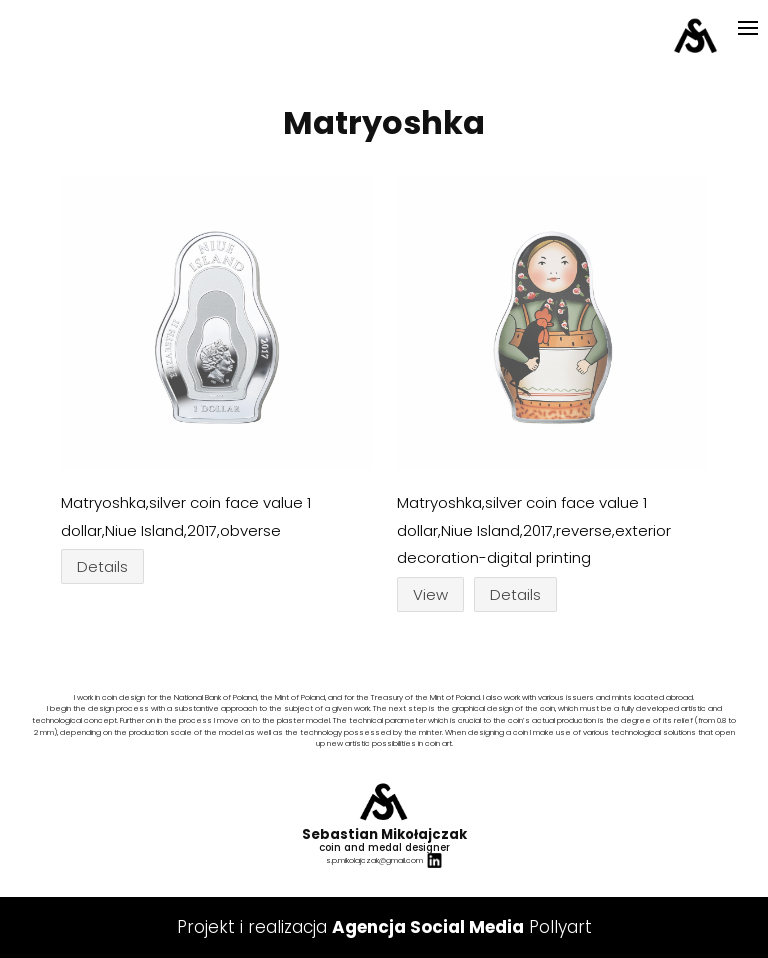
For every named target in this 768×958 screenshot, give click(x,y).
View (430, 594)
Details (102, 566)
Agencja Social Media (428, 927)
